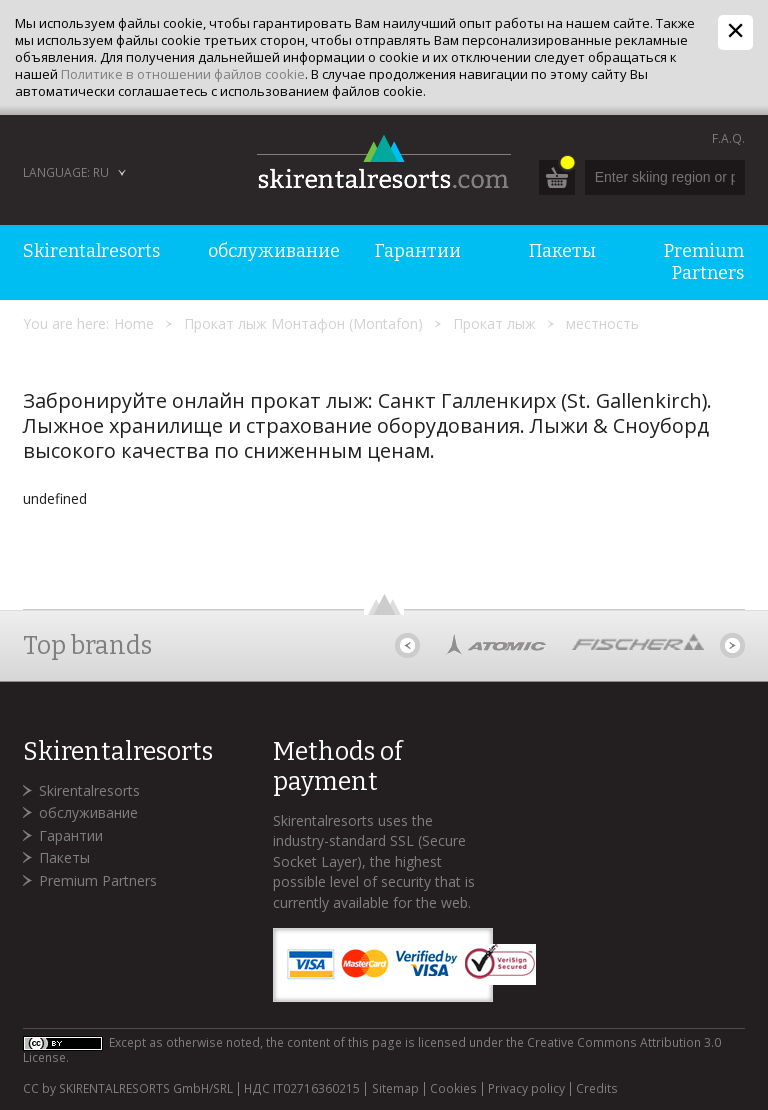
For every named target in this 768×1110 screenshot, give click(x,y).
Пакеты (64, 857)
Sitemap (395, 1089)
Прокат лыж (494, 323)
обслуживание (88, 812)
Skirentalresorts (89, 790)
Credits (597, 1089)
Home (134, 323)
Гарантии (71, 835)
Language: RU (66, 172)
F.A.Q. (728, 138)
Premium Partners (98, 880)
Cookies (453, 1089)
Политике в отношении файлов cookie (183, 74)
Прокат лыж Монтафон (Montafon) (303, 323)
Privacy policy (526, 1089)
